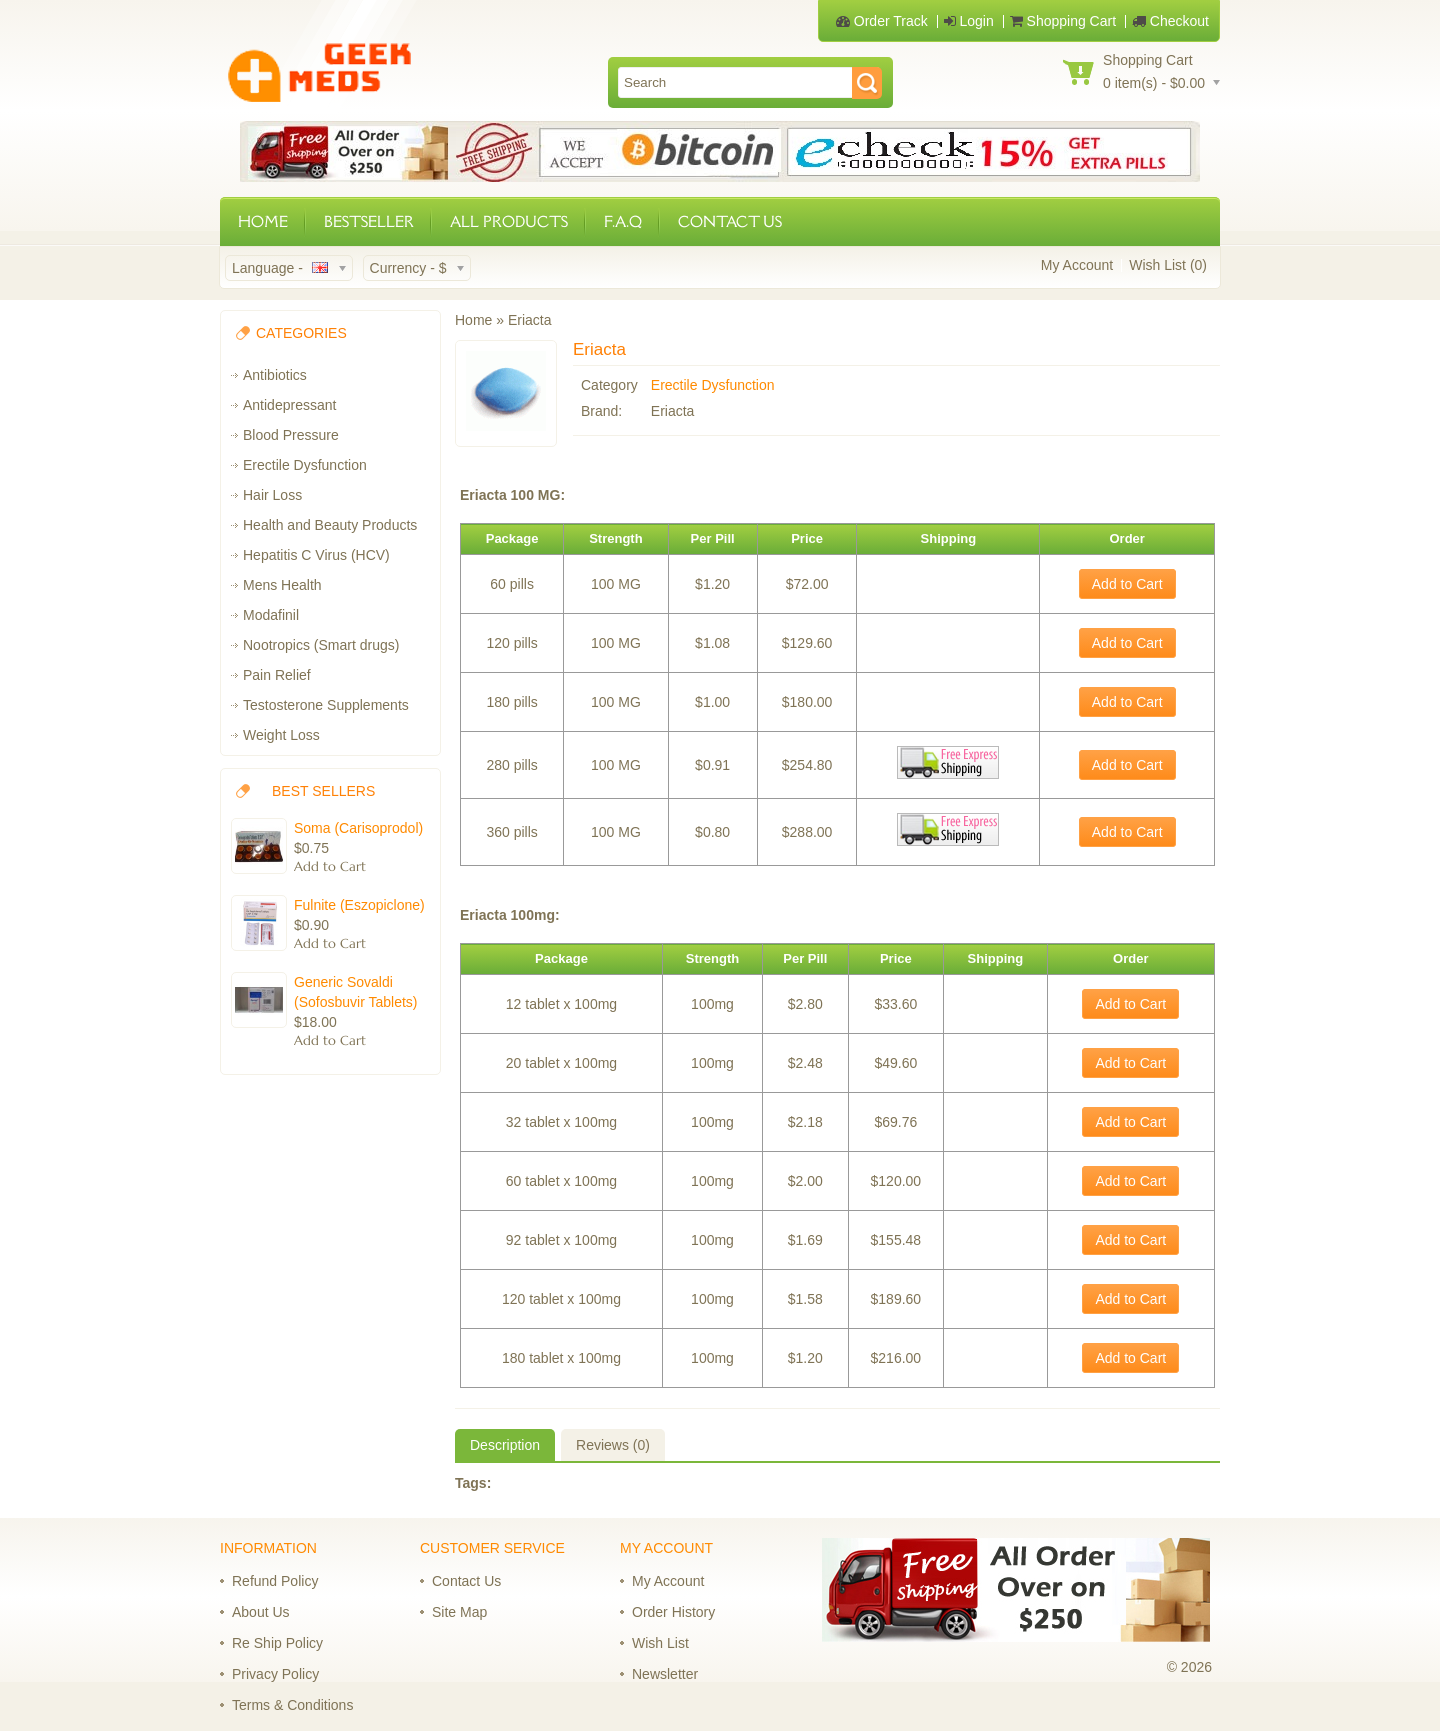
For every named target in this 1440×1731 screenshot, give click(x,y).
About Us (261, 1612)
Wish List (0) (1168, 265)
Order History (673, 1612)
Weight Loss (281, 735)
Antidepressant (289, 405)
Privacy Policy (275, 1674)
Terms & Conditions (292, 1705)
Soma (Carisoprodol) (358, 828)
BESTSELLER (369, 221)
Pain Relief (277, 675)
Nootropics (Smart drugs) (321, 645)
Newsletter (665, 1674)
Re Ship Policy (277, 1643)
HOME (263, 221)
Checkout (1170, 21)
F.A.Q (623, 221)
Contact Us (466, 1581)
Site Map (459, 1612)
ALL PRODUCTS (509, 221)
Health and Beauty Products (330, 525)
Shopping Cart (1063, 21)
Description (505, 1445)
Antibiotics (275, 375)
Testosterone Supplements (326, 705)
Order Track (882, 21)
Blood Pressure (291, 435)
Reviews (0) (613, 1445)
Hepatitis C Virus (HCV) (316, 555)
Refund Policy (275, 1581)
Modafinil (271, 615)
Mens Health (282, 585)
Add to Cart (1127, 584)
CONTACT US (730, 221)
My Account (1077, 265)
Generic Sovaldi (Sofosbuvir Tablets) (355, 992)
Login (969, 21)
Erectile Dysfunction (305, 465)
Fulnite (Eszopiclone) (359, 905)
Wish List (660, 1643)
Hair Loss (272, 495)
